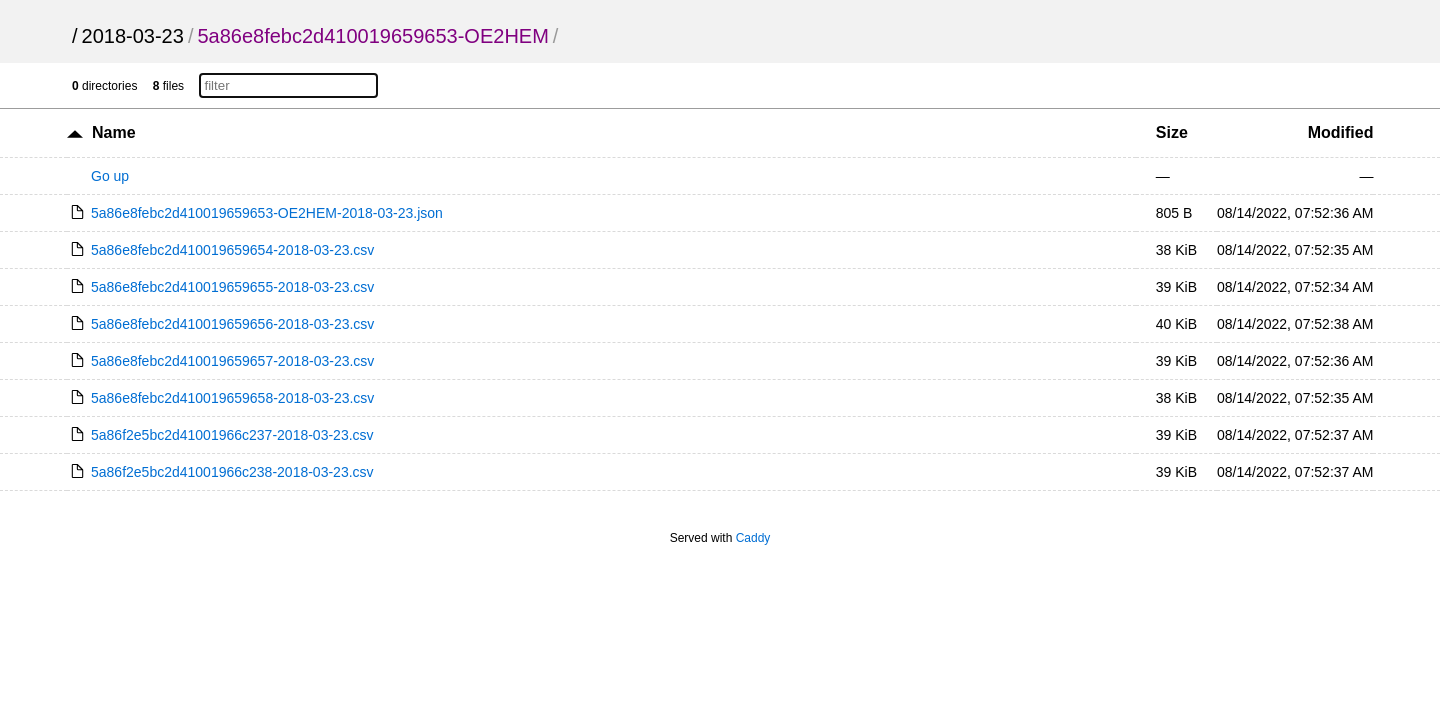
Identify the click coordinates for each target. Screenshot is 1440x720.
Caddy (753, 538)
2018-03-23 (133, 36)
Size (1172, 132)
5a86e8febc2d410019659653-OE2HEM (372, 36)
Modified (1341, 132)
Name (114, 132)
